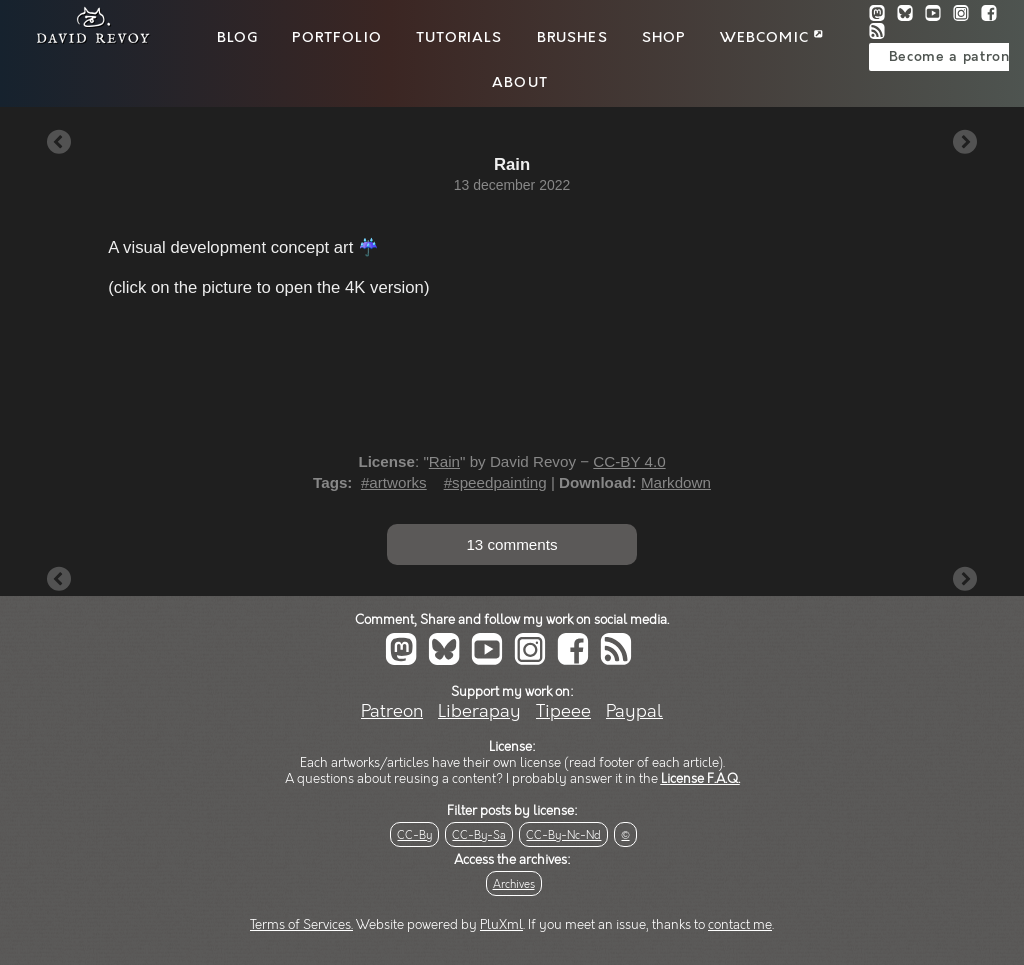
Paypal (634, 711)
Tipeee (563, 711)
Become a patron (949, 57)
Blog (238, 38)
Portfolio (336, 38)
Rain (444, 461)
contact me (740, 925)
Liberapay (479, 711)
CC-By (414, 835)
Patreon (392, 711)
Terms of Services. (301, 925)
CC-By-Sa (479, 835)
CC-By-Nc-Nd (563, 835)
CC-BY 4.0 (629, 461)
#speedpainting (495, 482)
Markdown (676, 482)
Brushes (572, 38)
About (520, 83)
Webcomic (771, 38)
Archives (514, 884)
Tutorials (459, 38)
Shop (664, 38)
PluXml (501, 925)
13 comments (511, 544)
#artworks (394, 482)
